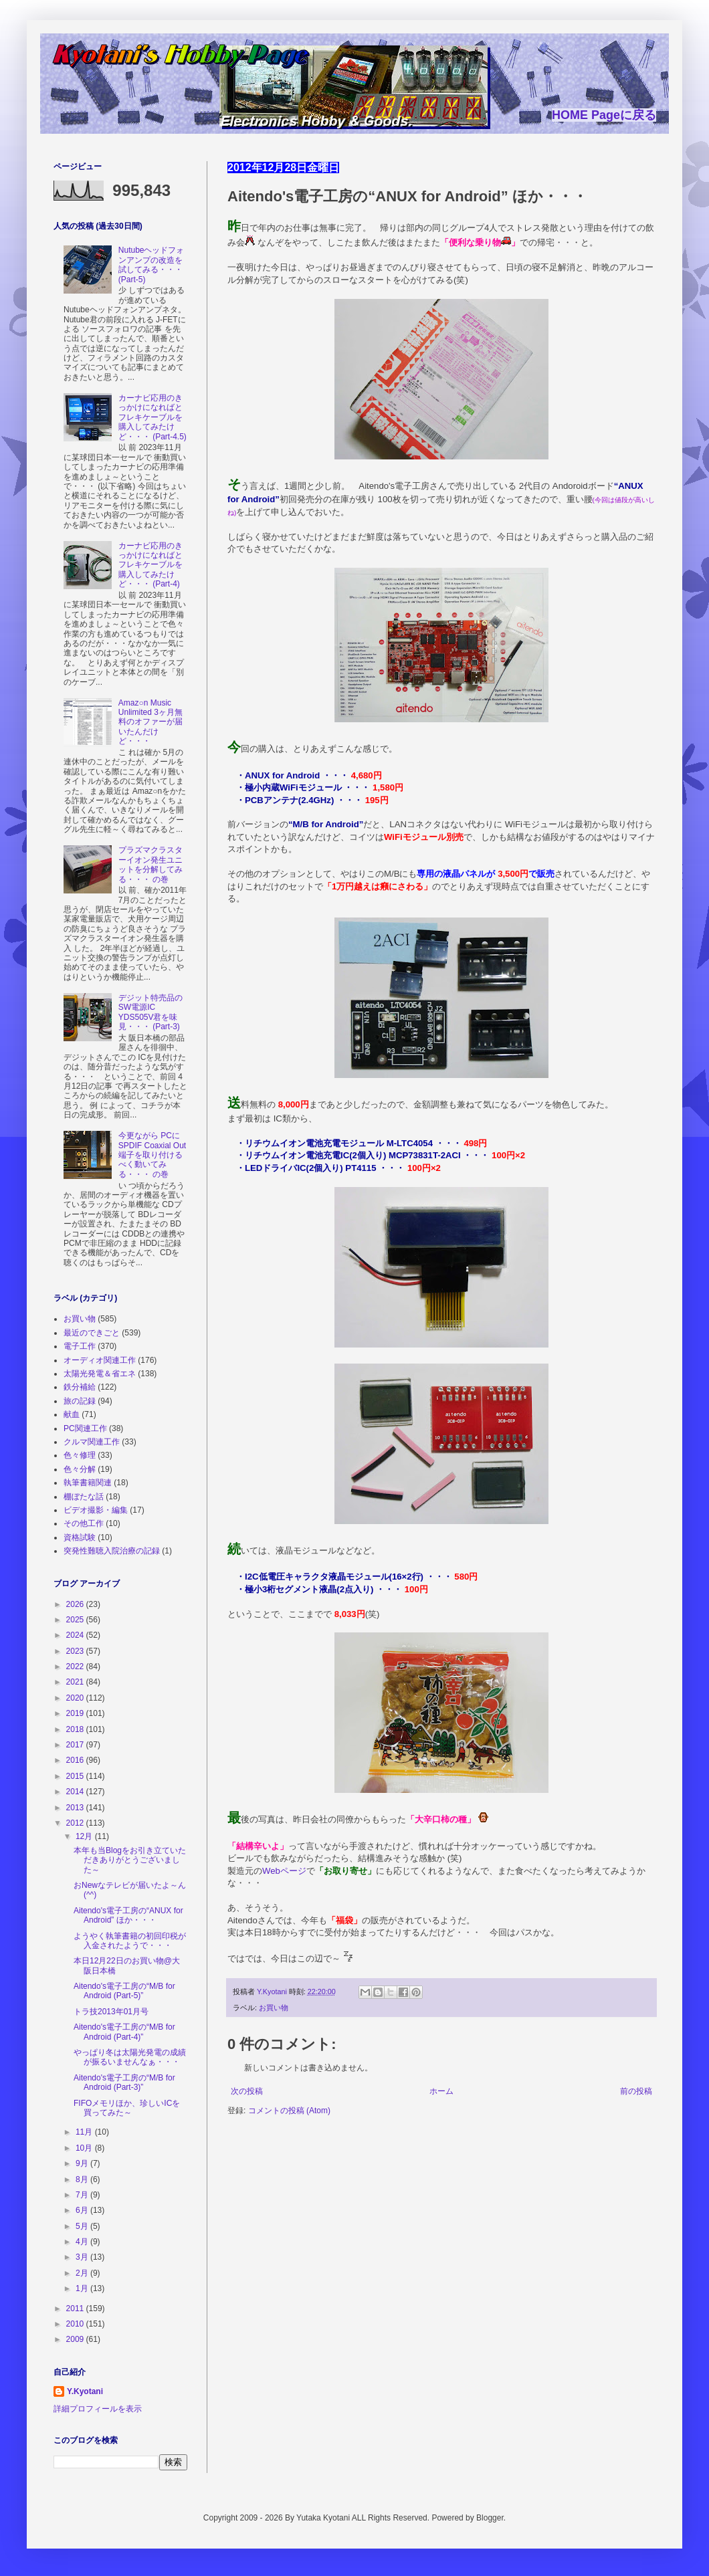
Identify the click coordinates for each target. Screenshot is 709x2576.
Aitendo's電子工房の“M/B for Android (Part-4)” (124, 2031)
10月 (85, 2148)
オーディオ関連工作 (100, 1360)
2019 (76, 1713)
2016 (76, 1760)
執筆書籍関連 (88, 1482)
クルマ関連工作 (92, 1441)
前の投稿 (636, 2091)
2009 (76, 2339)
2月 (83, 2273)
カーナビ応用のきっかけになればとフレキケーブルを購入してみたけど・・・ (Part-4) (150, 565)
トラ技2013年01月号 (111, 2011)
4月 (83, 2241)
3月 (83, 2257)
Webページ (284, 1871)
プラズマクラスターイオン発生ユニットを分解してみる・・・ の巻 (150, 864)
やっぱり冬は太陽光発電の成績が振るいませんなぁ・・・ (130, 2057)
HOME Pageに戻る (604, 115)
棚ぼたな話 (84, 1496)
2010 (76, 2324)
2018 (76, 1729)
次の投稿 (247, 2091)
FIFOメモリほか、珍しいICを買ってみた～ (127, 2108)
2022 (76, 1666)
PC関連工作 (85, 1428)
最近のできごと (92, 1332)
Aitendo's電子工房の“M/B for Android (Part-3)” (124, 2082)
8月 (83, 2179)
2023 (76, 1651)
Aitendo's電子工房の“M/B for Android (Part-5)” (124, 1990)
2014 (76, 1791)
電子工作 (80, 1346)
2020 (76, 1698)
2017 (76, 1744)
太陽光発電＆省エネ (100, 1373)
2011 (76, 2308)
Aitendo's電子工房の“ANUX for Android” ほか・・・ (128, 1915)
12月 (85, 1836)
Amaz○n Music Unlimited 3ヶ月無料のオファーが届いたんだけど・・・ (150, 722)
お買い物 (273, 2008)
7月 (83, 2194)
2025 (76, 1619)
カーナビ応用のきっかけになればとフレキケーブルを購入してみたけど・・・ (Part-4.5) (152, 417)
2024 (76, 1635)
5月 (83, 2226)
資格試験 (80, 1537)
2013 (76, 1807)
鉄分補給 (80, 1387)
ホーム (441, 2091)
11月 (85, 2132)
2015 (76, 1776)
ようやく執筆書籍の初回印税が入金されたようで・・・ (130, 1940)
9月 (83, 2163)
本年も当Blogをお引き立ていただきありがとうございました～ (130, 1860)
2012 (76, 1823)
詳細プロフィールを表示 (98, 2408)
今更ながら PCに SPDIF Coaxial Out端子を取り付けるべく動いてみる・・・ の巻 (152, 1155)
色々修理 (80, 1455)
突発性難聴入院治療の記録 (112, 1550)
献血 (72, 1414)
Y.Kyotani (85, 2391)
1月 (83, 2288)
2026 (76, 1604)
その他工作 (84, 1523)
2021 (76, 1682)
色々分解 (80, 1469)
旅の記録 (80, 1401)
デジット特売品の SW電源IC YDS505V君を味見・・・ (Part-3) (150, 1012)
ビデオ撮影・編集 (96, 1510)
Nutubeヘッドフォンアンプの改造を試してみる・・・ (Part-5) (151, 264)
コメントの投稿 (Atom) (289, 2110)
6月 (83, 2210)
